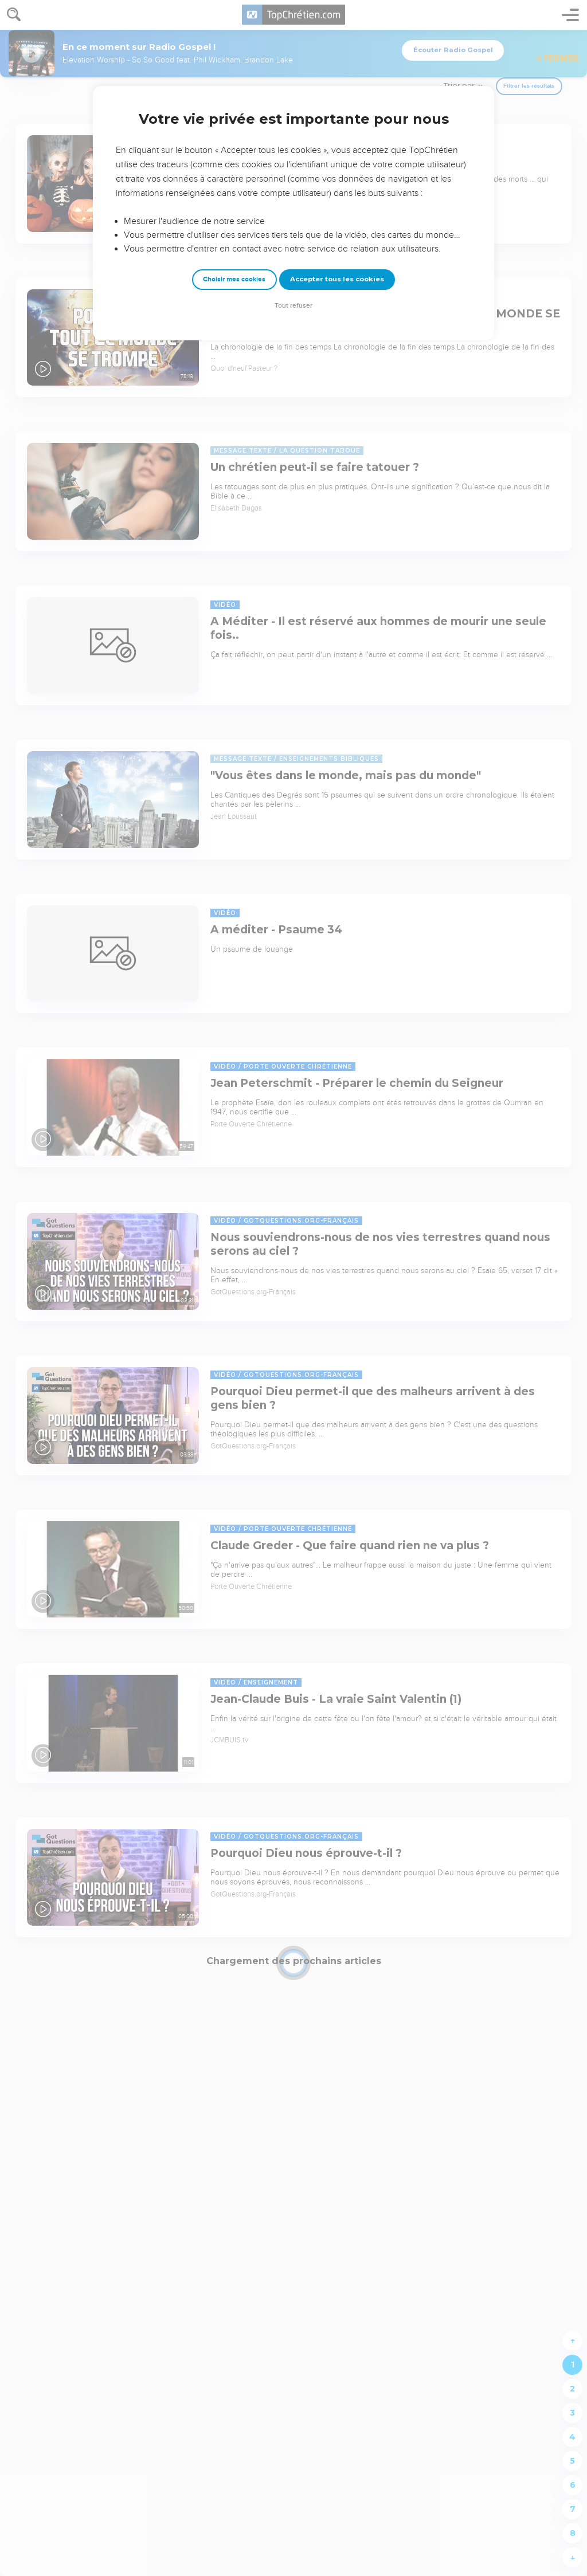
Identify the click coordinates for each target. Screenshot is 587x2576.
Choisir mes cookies (234, 279)
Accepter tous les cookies (337, 279)
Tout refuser (293, 305)
